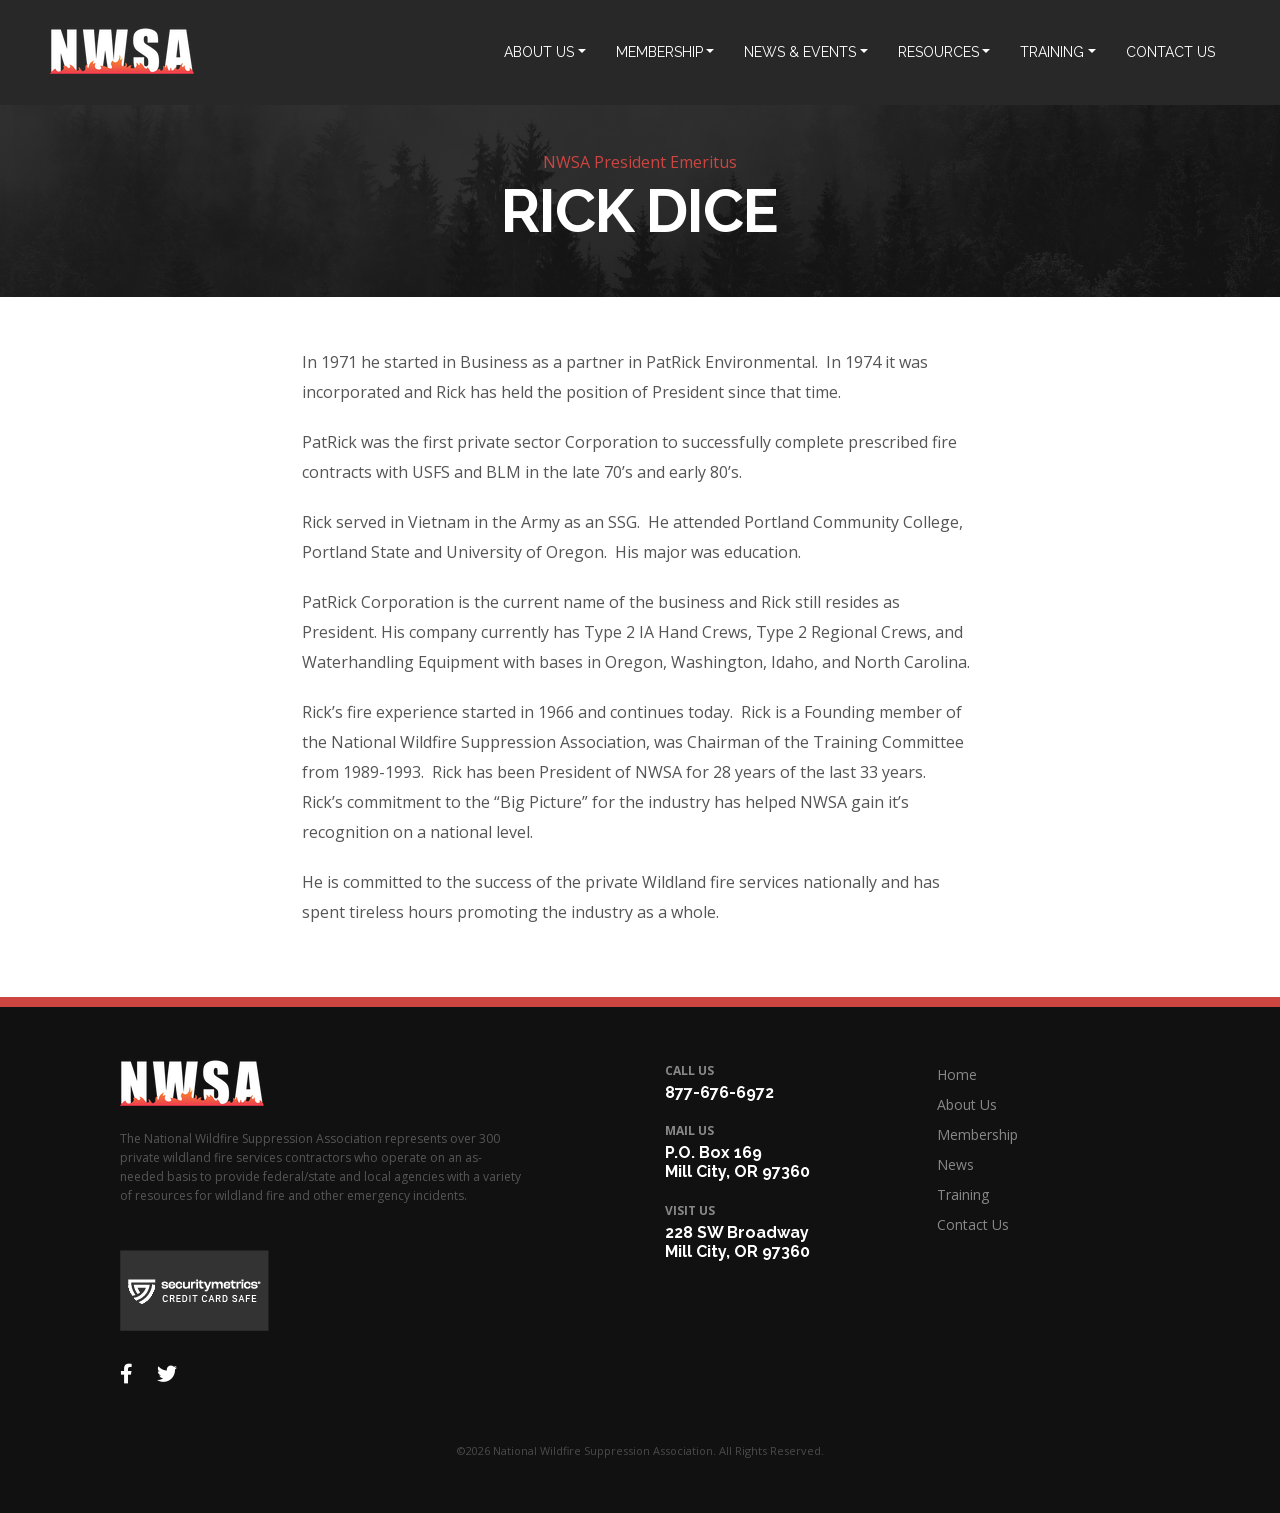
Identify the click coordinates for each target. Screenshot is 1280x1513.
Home (957, 1074)
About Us (967, 1104)
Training (963, 1194)
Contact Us (973, 1224)
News (955, 1164)
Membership (977, 1134)
